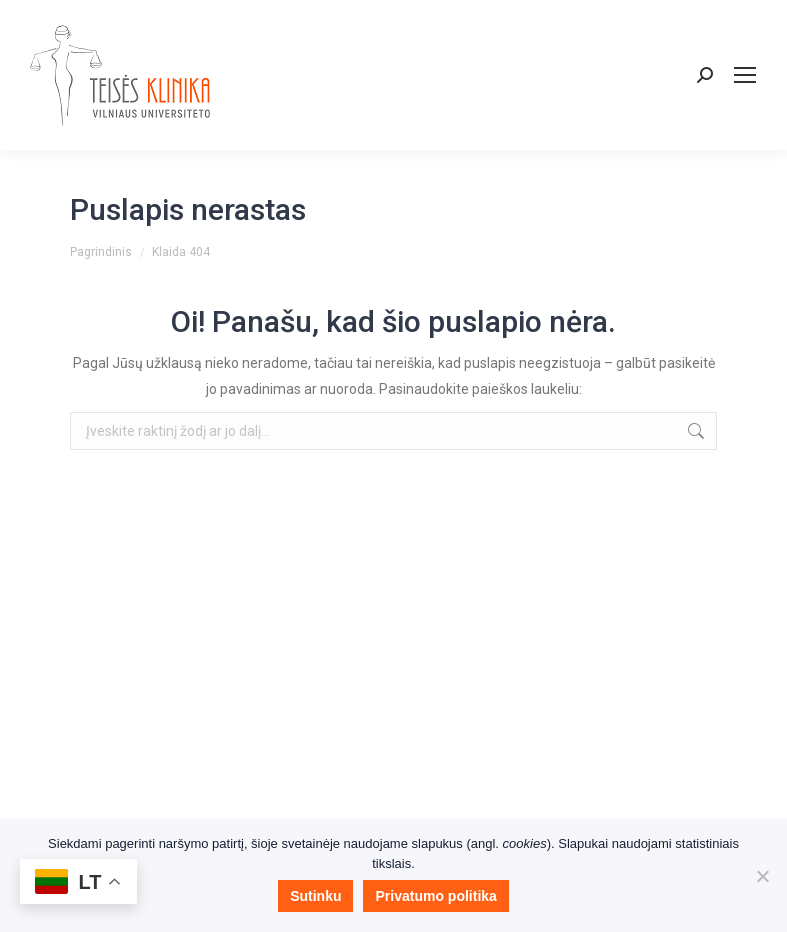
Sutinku (315, 896)
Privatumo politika (435, 896)
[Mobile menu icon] (745, 75)
